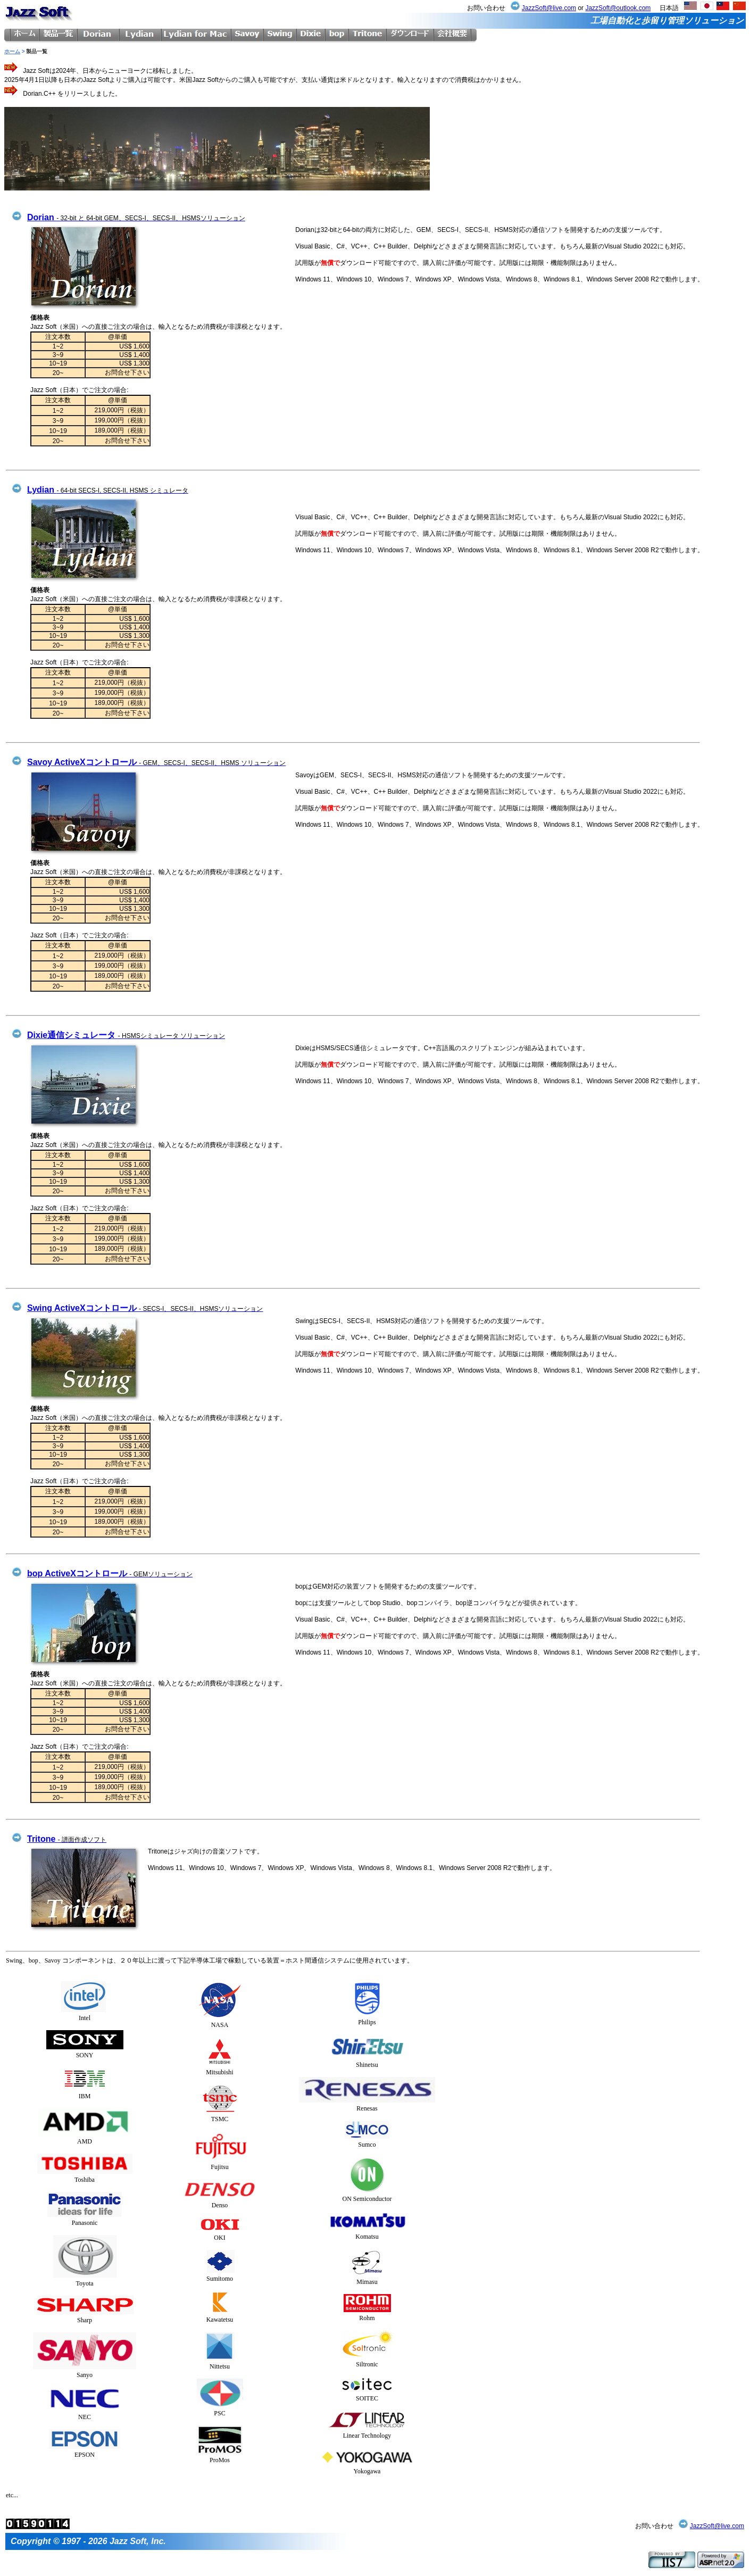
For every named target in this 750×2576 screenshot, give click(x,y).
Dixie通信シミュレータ (126, 1035)
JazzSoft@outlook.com (618, 8)
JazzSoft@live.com (549, 8)
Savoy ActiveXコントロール (156, 762)
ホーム (12, 51)
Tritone (66, 1838)
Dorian (136, 217)
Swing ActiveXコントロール (145, 1307)
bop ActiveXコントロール (110, 1573)
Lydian (107, 489)
